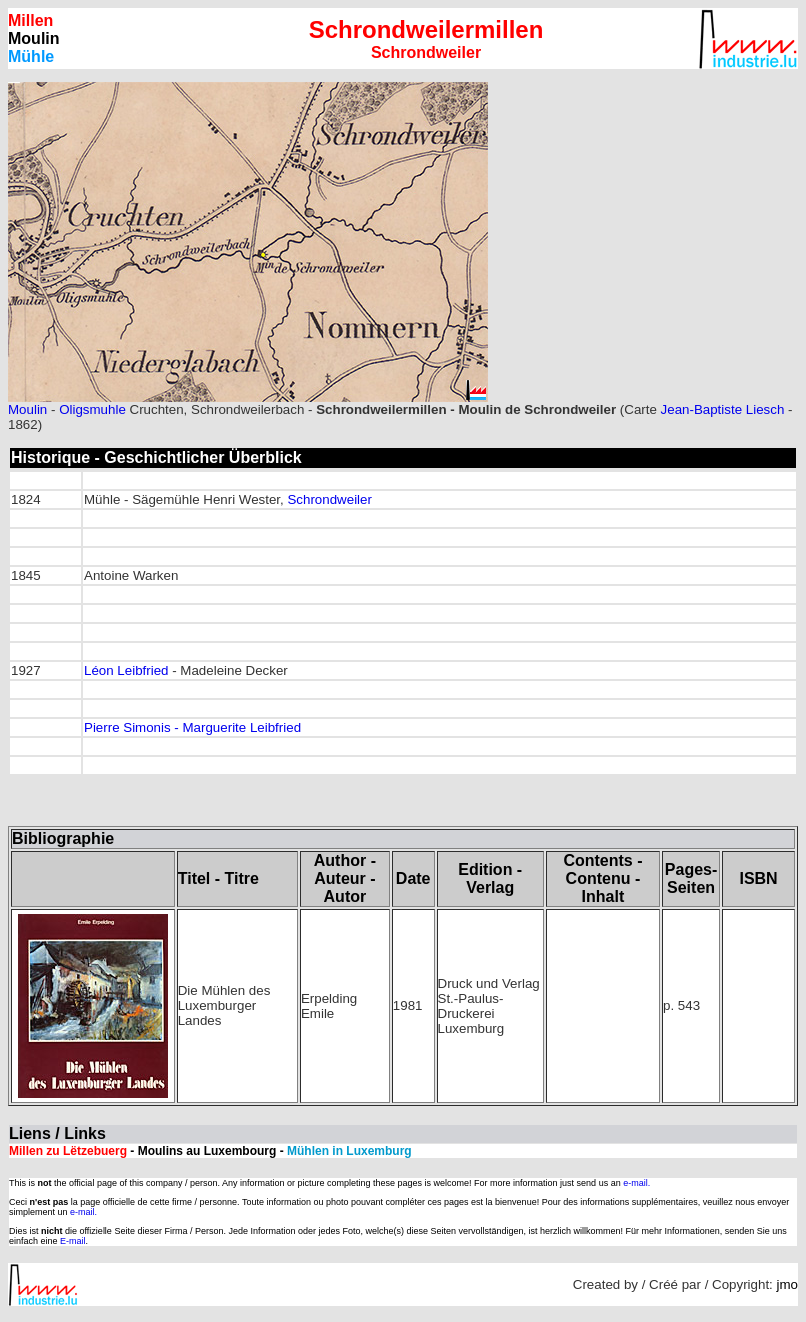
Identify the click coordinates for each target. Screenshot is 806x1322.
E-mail (73, 1241)
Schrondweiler (329, 499)
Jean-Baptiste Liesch (723, 409)
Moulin (27, 409)
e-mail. (636, 1183)
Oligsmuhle (92, 409)
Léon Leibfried (126, 670)
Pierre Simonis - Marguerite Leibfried (192, 727)
